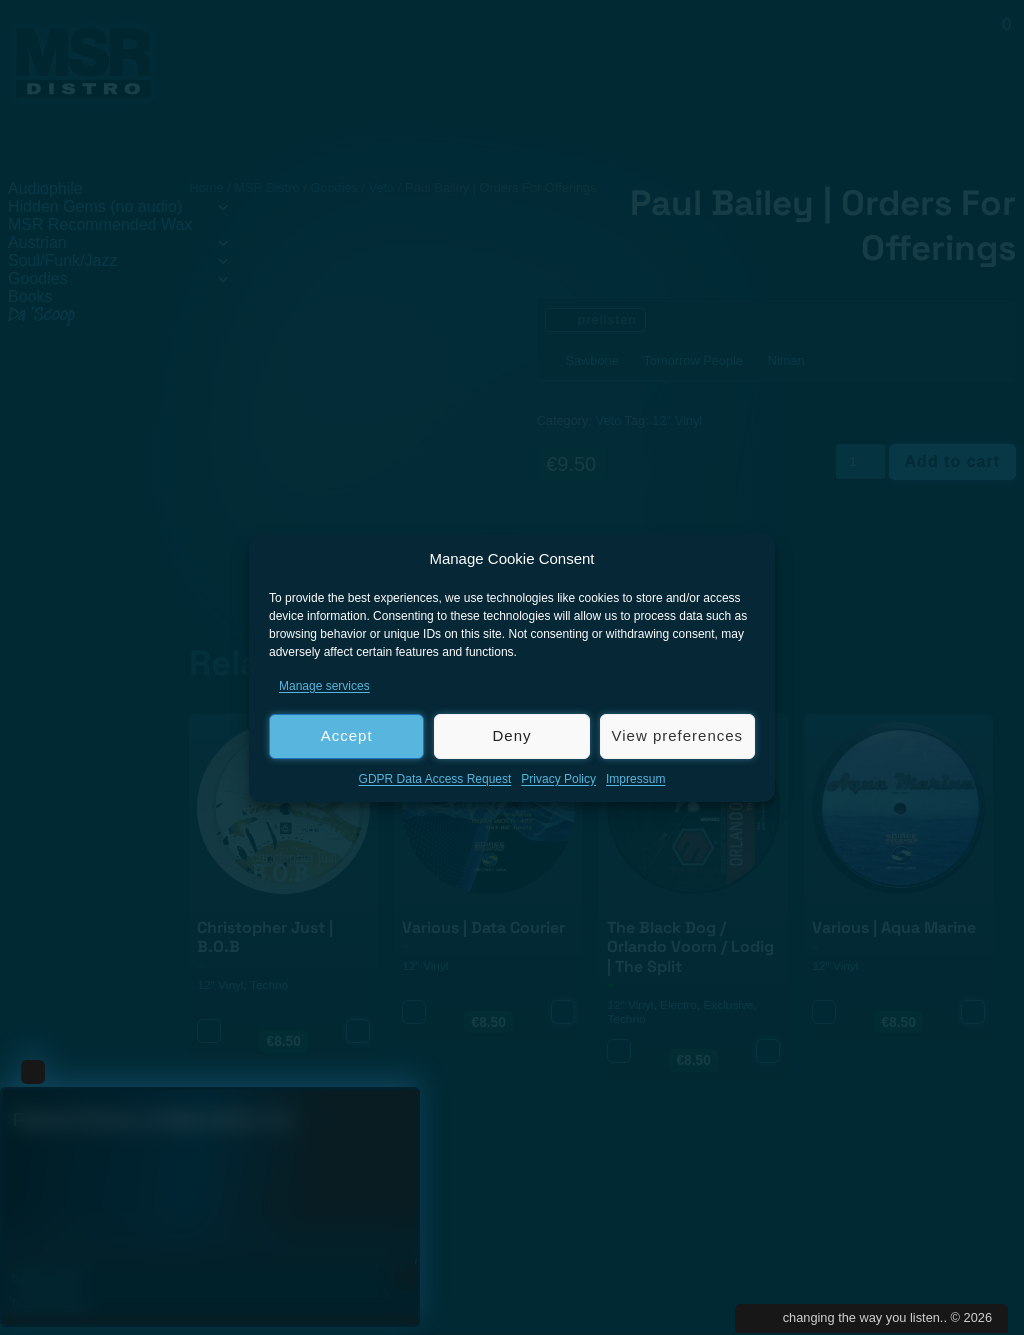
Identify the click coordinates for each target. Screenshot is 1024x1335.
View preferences (678, 735)
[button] (745, 559)
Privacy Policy (558, 779)
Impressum (635, 779)
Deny (511, 735)
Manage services (324, 686)
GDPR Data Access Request (435, 779)
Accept (347, 735)
